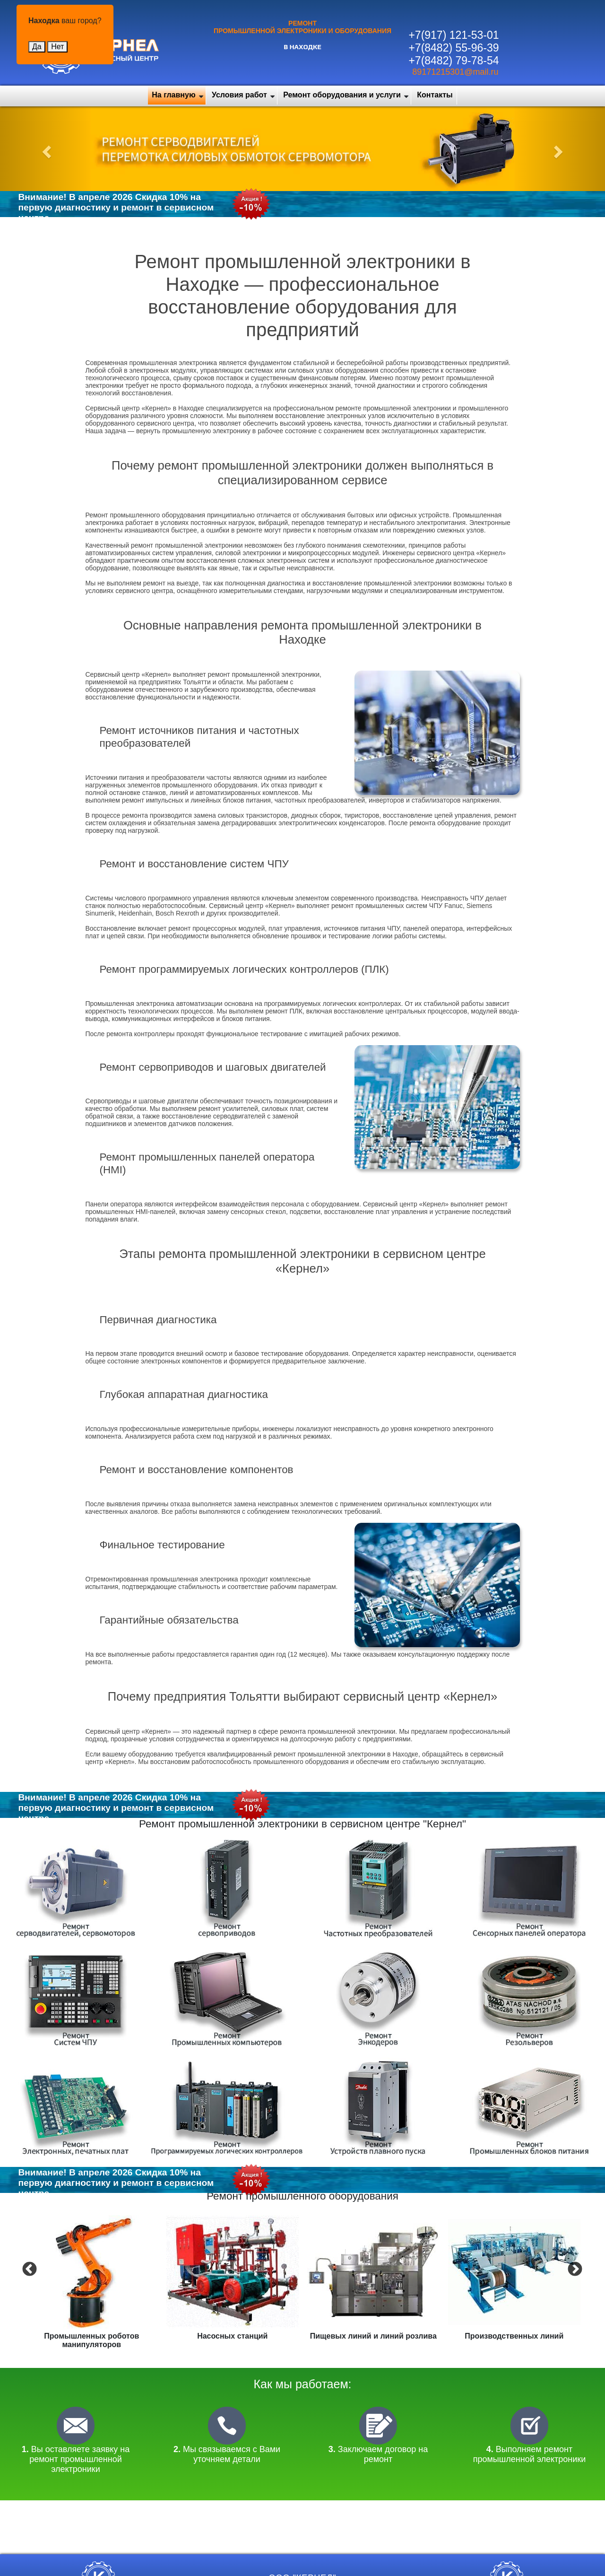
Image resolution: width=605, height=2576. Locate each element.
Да (37, 47)
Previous (28, 2269)
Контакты (434, 95)
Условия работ (239, 95)
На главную (173, 95)
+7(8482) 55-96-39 (453, 48)
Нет (57, 47)
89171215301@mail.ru (455, 72)
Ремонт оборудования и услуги (342, 95)
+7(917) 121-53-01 (453, 35)
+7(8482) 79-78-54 (453, 60)
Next (574, 2269)
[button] (45, 148)
